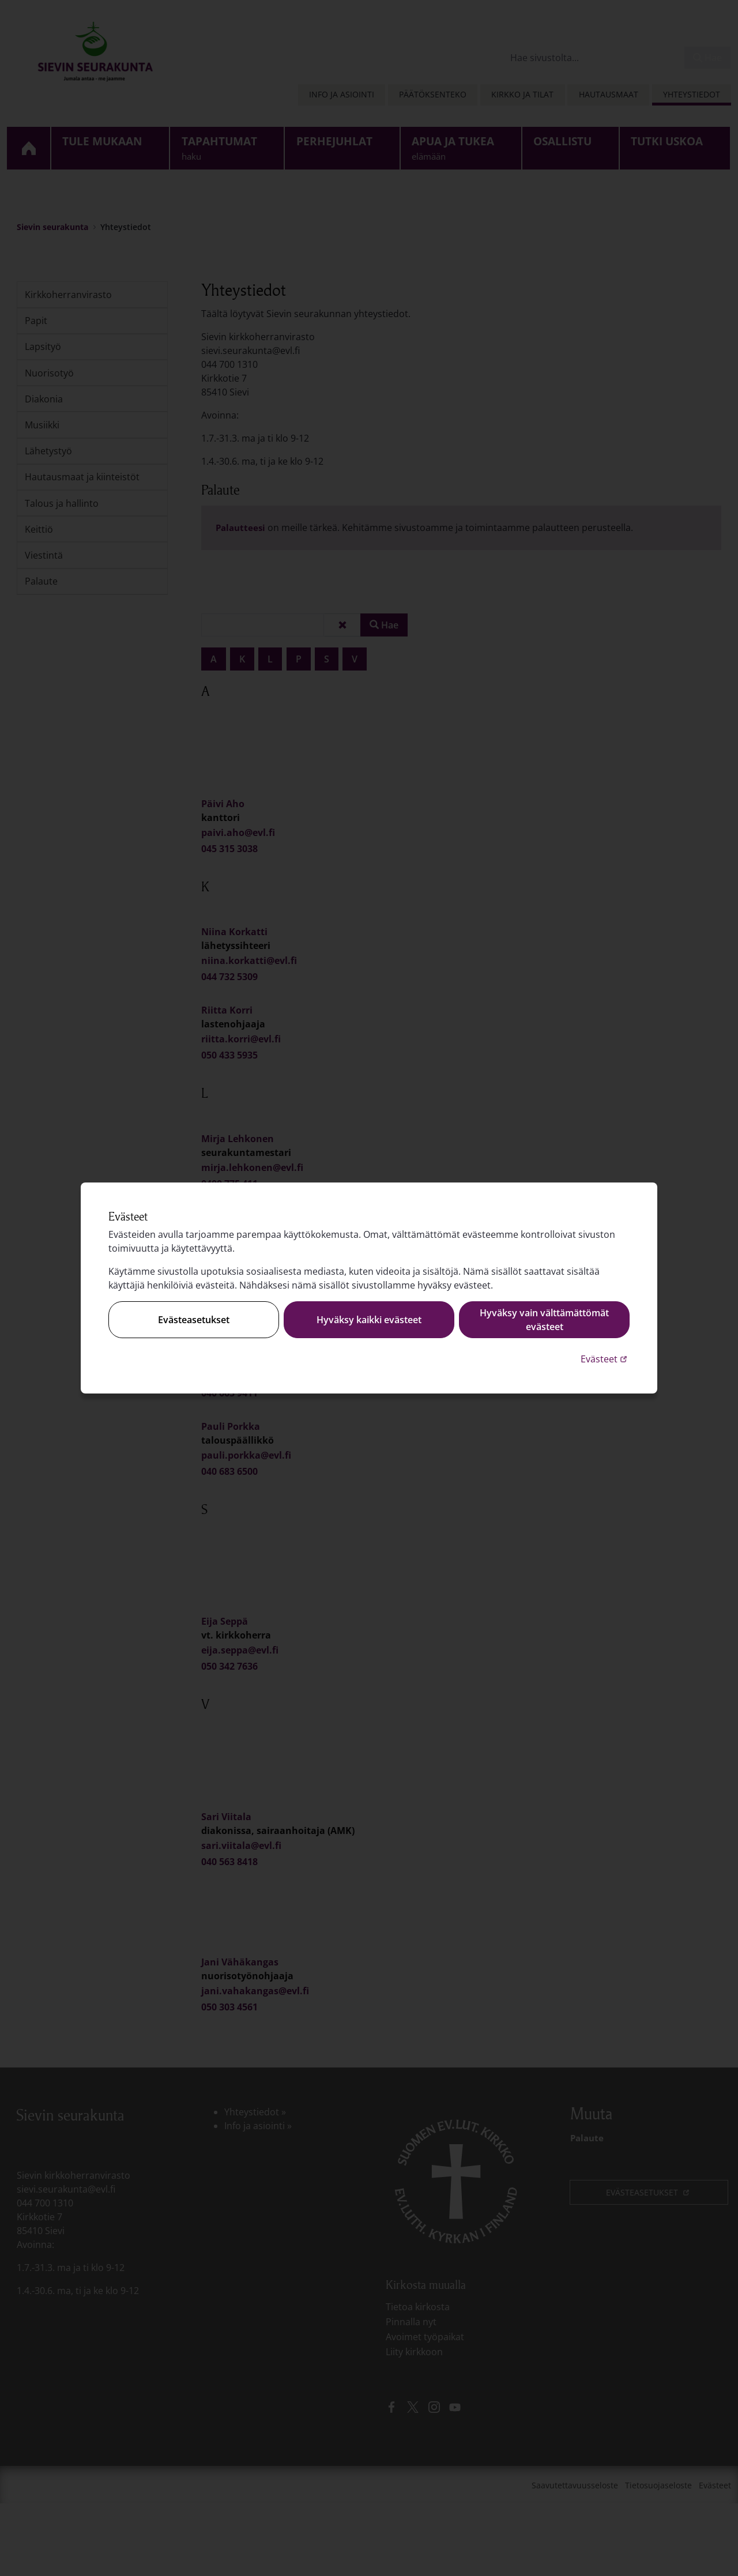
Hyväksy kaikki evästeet (369, 1319)
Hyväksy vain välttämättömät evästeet (544, 1319)
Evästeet (605, 1358)
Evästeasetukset (193, 1319)
